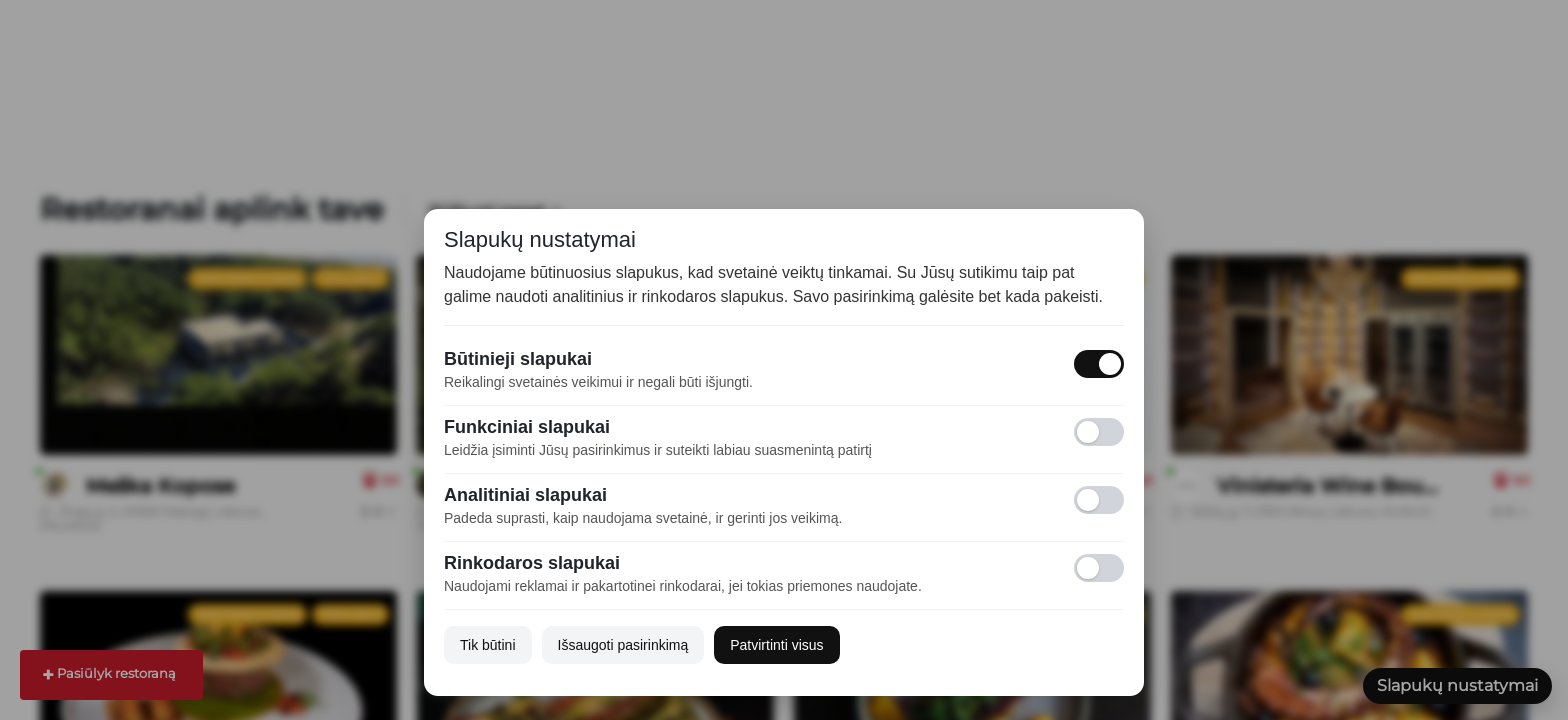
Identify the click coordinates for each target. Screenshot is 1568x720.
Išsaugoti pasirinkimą (623, 645)
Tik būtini (488, 645)
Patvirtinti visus (776, 645)
